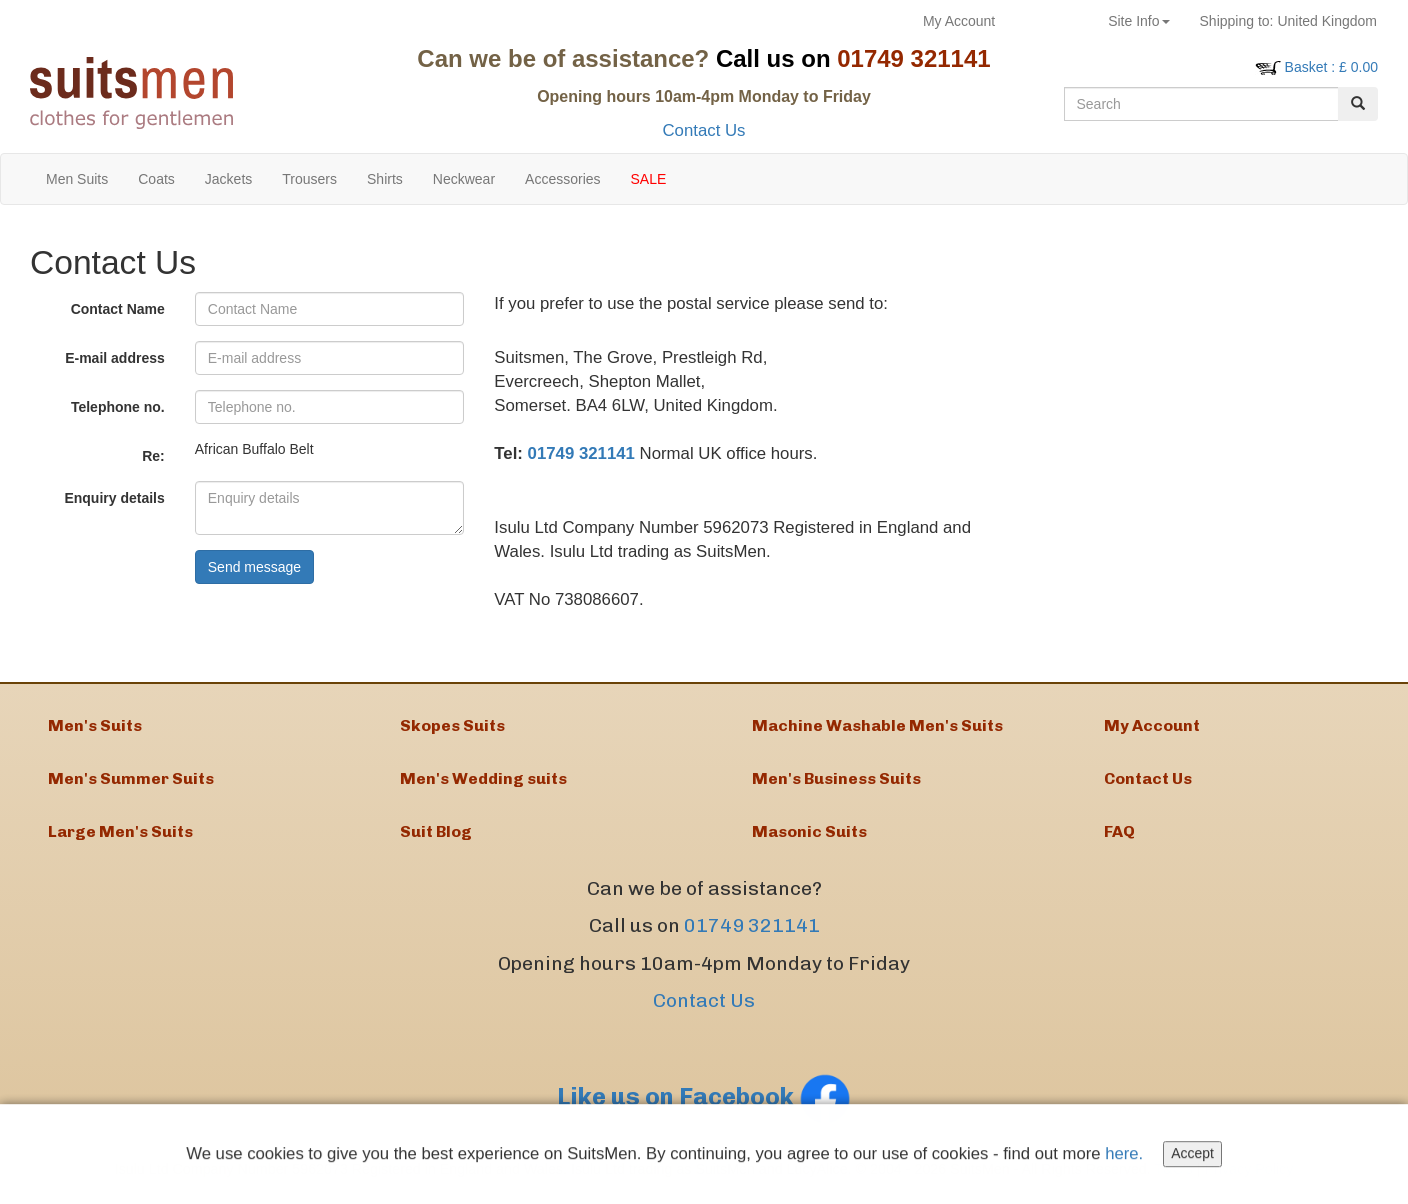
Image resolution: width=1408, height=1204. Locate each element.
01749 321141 (581, 453)
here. (1127, 1156)
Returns (1051, 21)
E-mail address (115, 358)
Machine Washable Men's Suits (877, 726)
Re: (153, 456)
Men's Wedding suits (483, 781)
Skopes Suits (452, 726)
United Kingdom (1288, 21)
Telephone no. (118, 407)
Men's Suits (95, 726)
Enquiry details (114, 498)
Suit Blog (436, 836)
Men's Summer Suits (131, 781)
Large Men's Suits (120, 836)
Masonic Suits (809, 836)
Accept (1195, 1157)
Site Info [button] (1138, 21)
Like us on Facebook (704, 1101)
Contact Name (118, 309)
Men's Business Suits (836, 781)
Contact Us (703, 130)
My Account (959, 21)
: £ (1331, 67)
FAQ (1119, 836)
